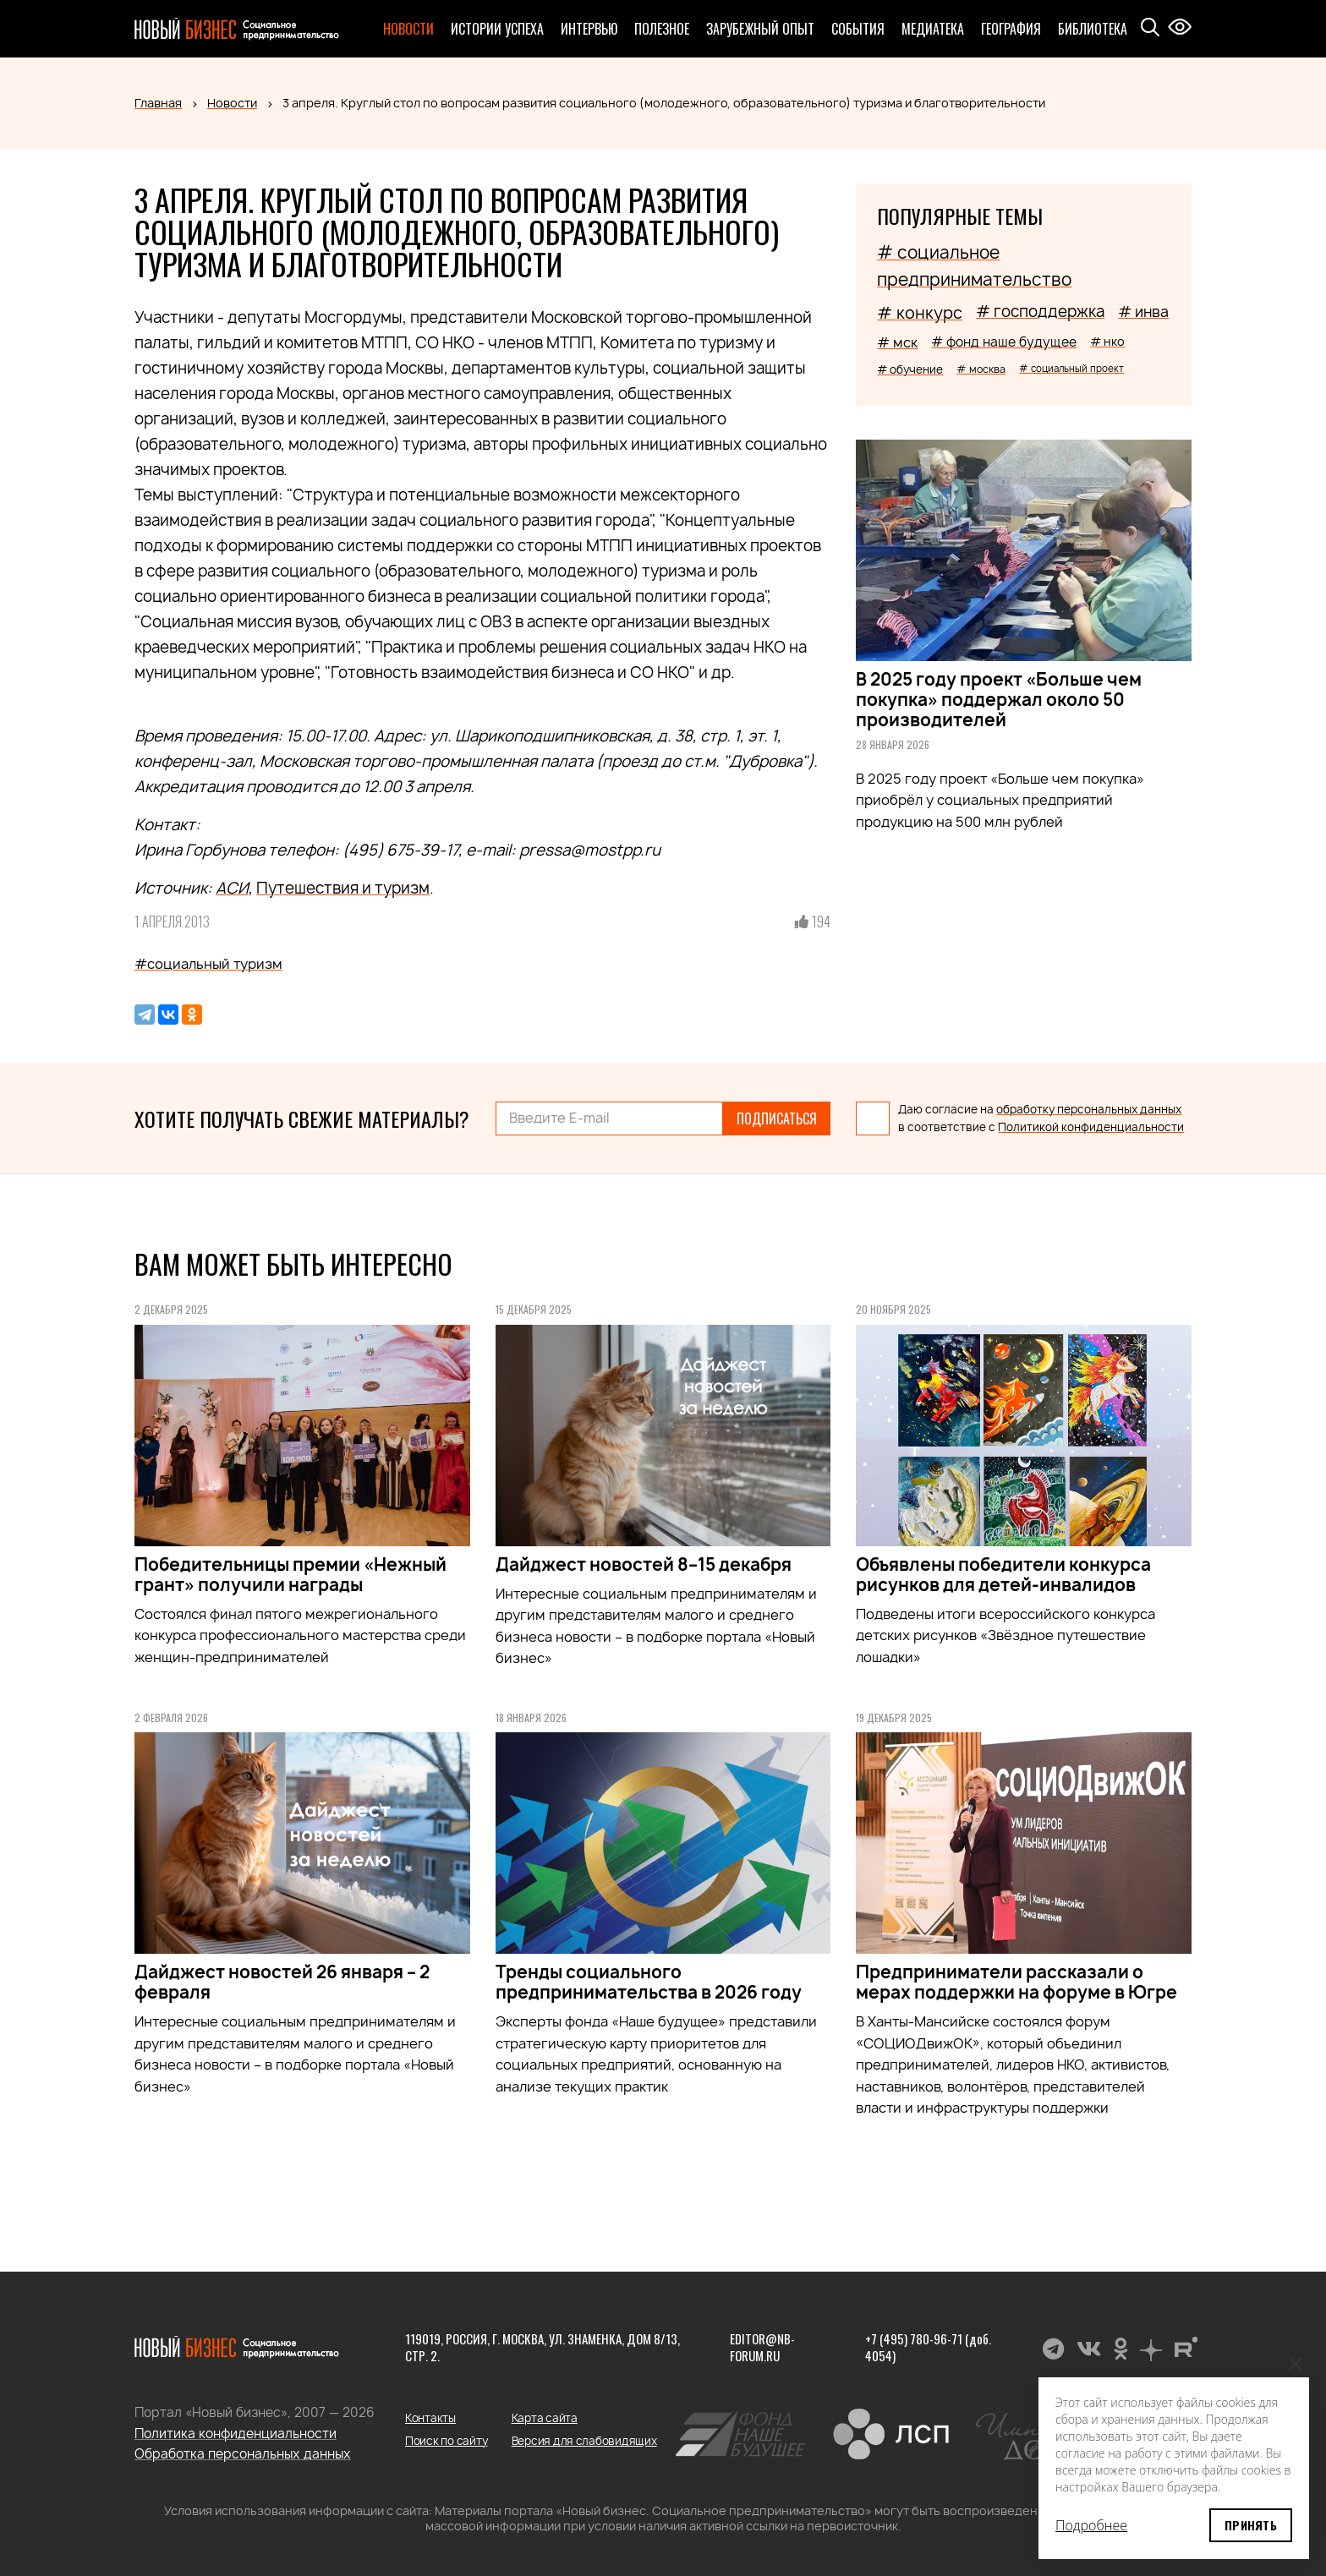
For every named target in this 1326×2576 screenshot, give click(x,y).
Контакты (430, 2418)
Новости (408, 29)
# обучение (910, 369)
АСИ (232, 888)
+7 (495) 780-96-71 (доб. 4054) (928, 2347)
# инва (1143, 311)
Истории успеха (497, 29)
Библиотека (1092, 29)
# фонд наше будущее (1004, 342)
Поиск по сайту (446, 2440)
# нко (1107, 341)
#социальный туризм (208, 963)
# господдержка (1040, 311)
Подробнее (1091, 2525)
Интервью (589, 29)
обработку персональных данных (1088, 1109)
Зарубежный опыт (760, 29)
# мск (897, 342)
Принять (1251, 2525)
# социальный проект (1071, 368)
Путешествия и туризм (343, 888)
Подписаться (777, 1118)
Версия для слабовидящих (584, 2440)
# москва (980, 369)
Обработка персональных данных (242, 2454)
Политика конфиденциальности (235, 2433)
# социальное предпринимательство (974, 266)
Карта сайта (545, 2418)
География (1011, 29)
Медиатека (932, 29)
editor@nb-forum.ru (762, 2347)
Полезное (661, 29)
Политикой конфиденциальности (1091, 1127)
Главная (158, 103)
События (858, 29)
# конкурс (919, 313)
